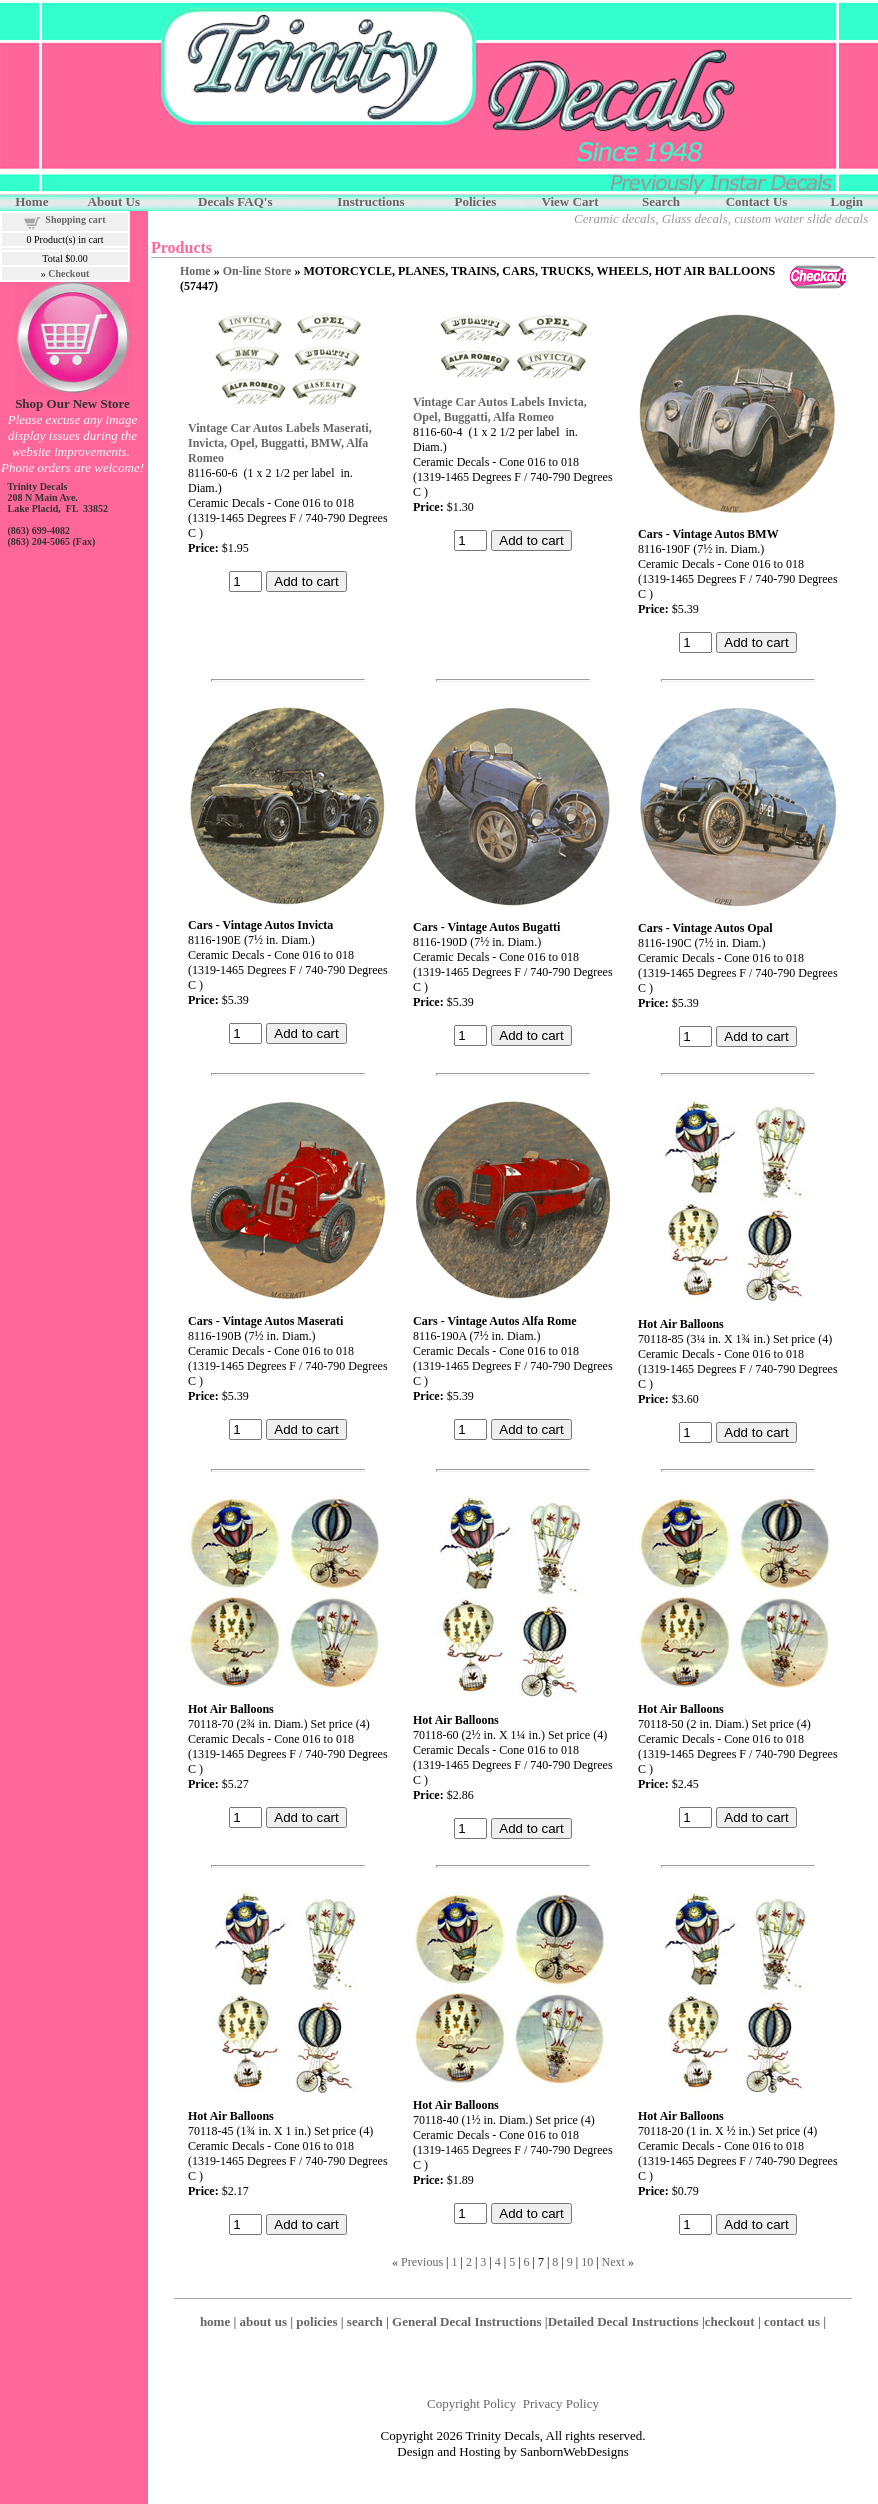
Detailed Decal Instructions (623, 2321)
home (215, 2321)
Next (613, 2262)
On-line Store (257, 271)
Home (195, 271)
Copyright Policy (471, 2403)
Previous (422, 2262)
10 (587, 2262)
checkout (730, 2321)
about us (263, 2321)
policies (316, 2321)
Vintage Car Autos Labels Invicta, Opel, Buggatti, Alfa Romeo (500, 409)
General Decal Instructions (466, 2321)
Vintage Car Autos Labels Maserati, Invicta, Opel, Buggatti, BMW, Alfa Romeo (280, 443)
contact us (792, 2321)
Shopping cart (75, 219)
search (365, 2321)
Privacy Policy (561, 2403)
